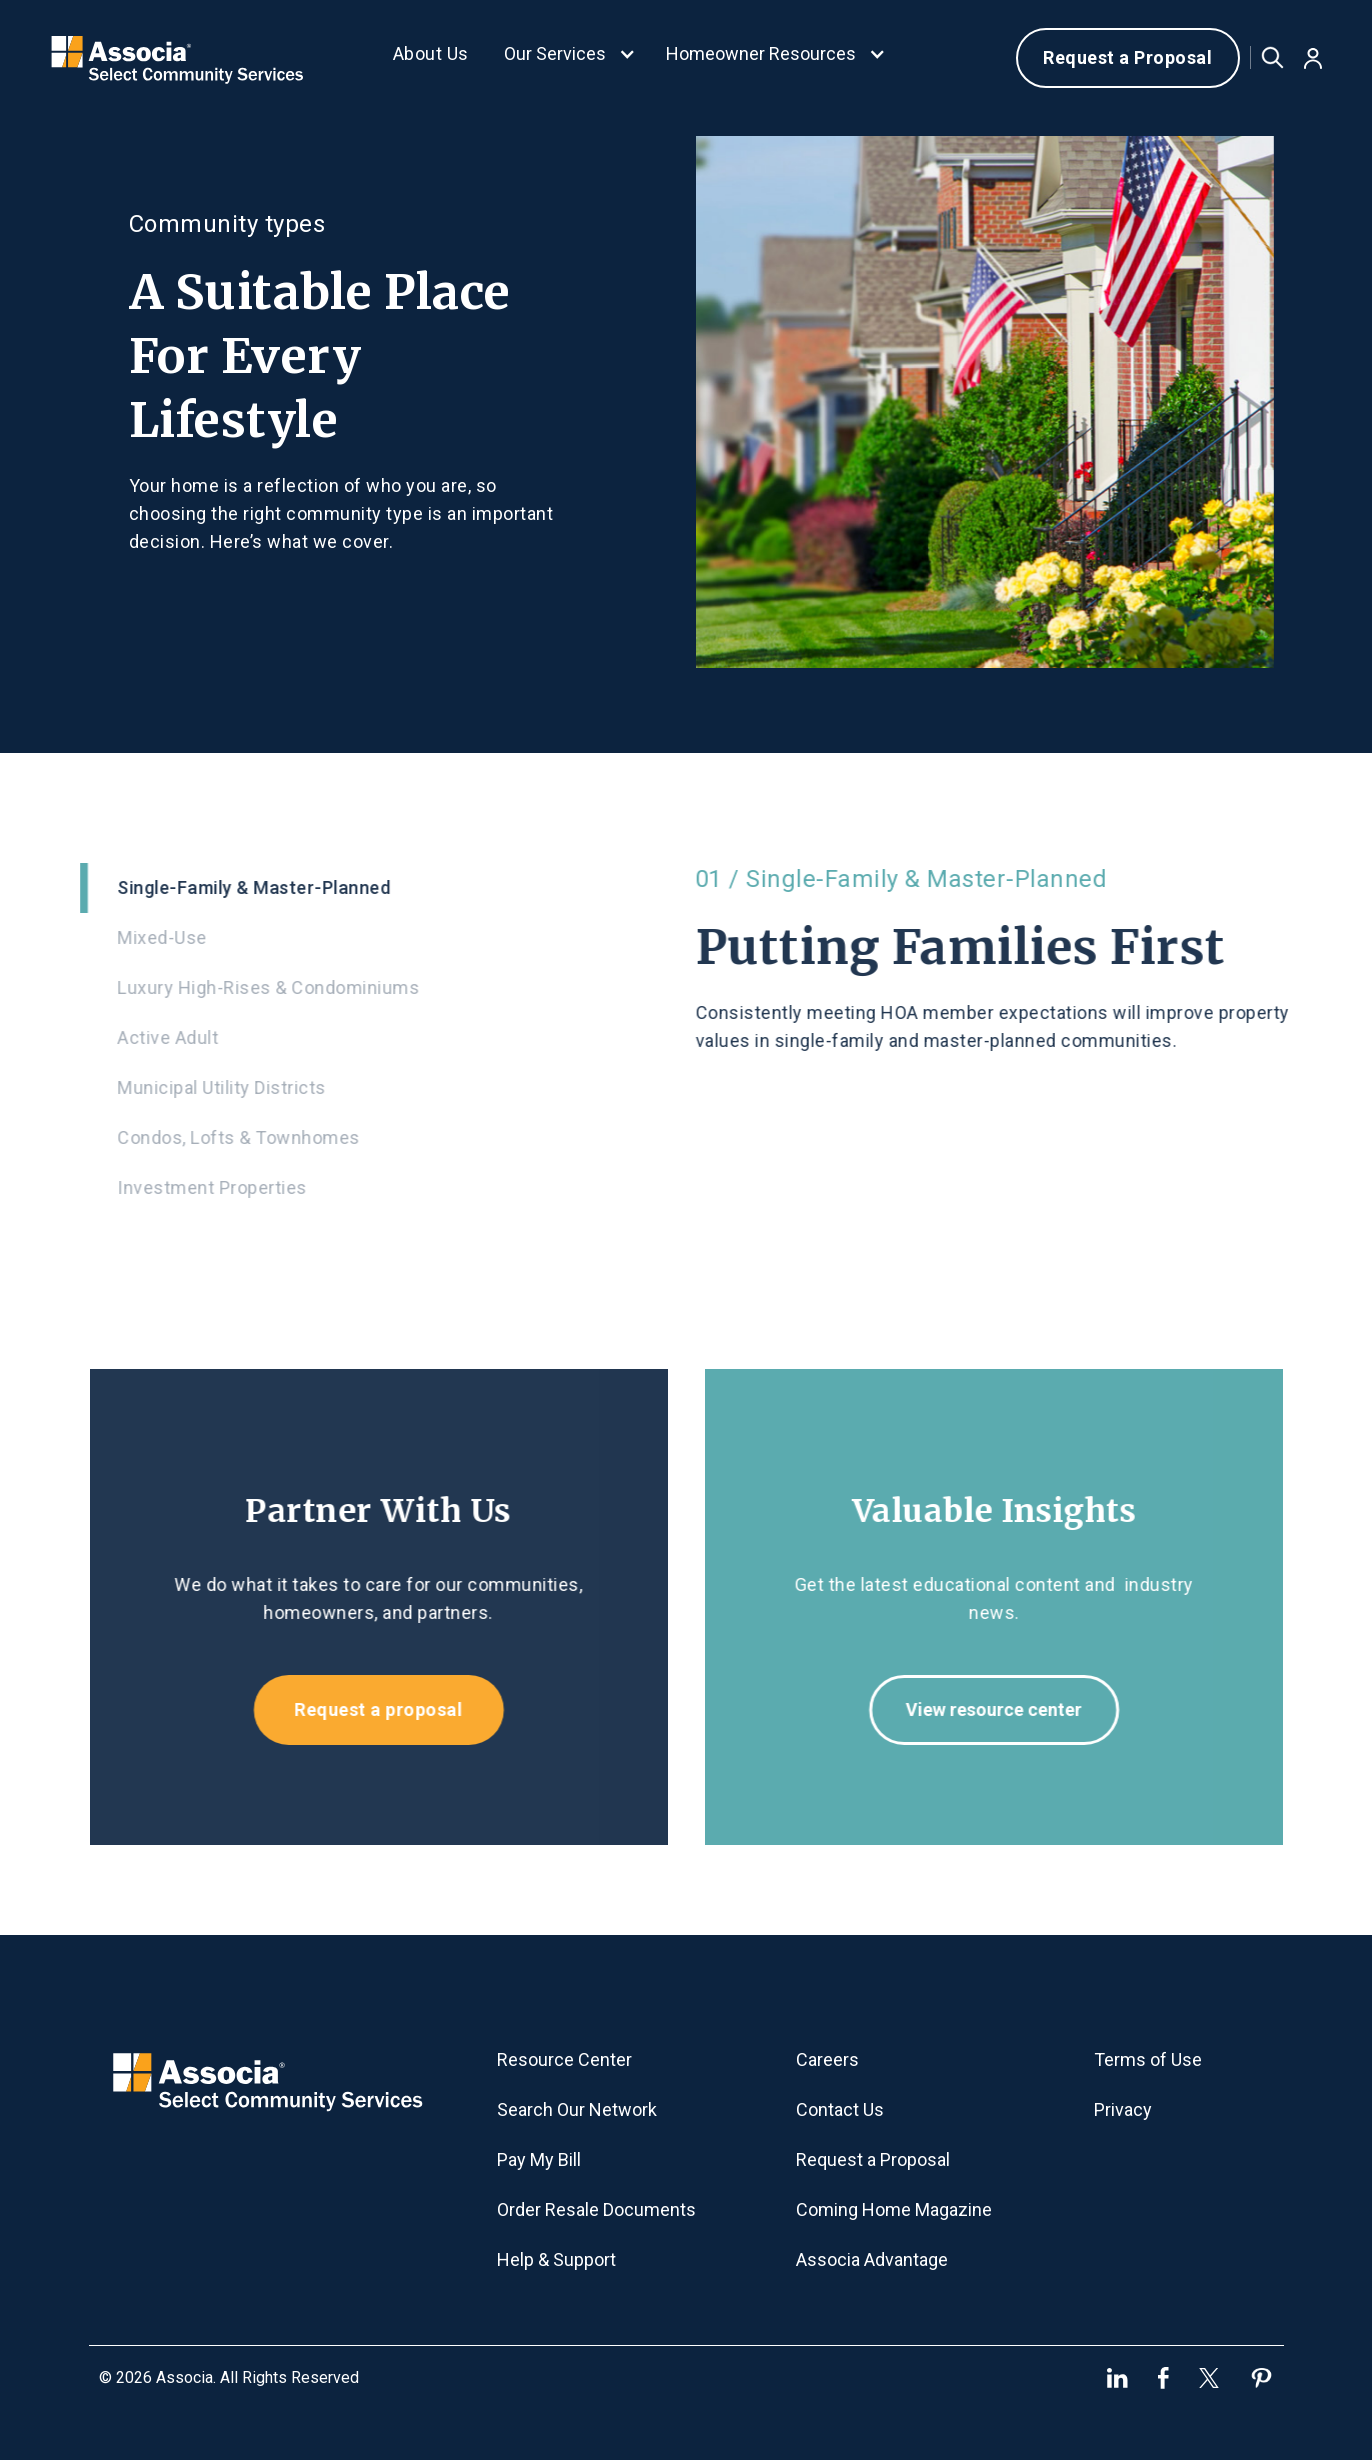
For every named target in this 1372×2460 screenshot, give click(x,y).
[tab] (368, 888)
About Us (431, 53)
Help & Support (556, 2259)
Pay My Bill (539, 2159)
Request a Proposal (1127, 57)
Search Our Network (577, 2109)
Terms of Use (1148, 2059)
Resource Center (564, 2059)
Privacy (1123, 2109)
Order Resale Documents (596, 2209)
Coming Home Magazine (894, 2209)
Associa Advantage (872, 2259)
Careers (827, 2059)
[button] (570, 58)
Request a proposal (367, 1709)
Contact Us (840, 2109)
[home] (177, 57)
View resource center (1005, 1709)
